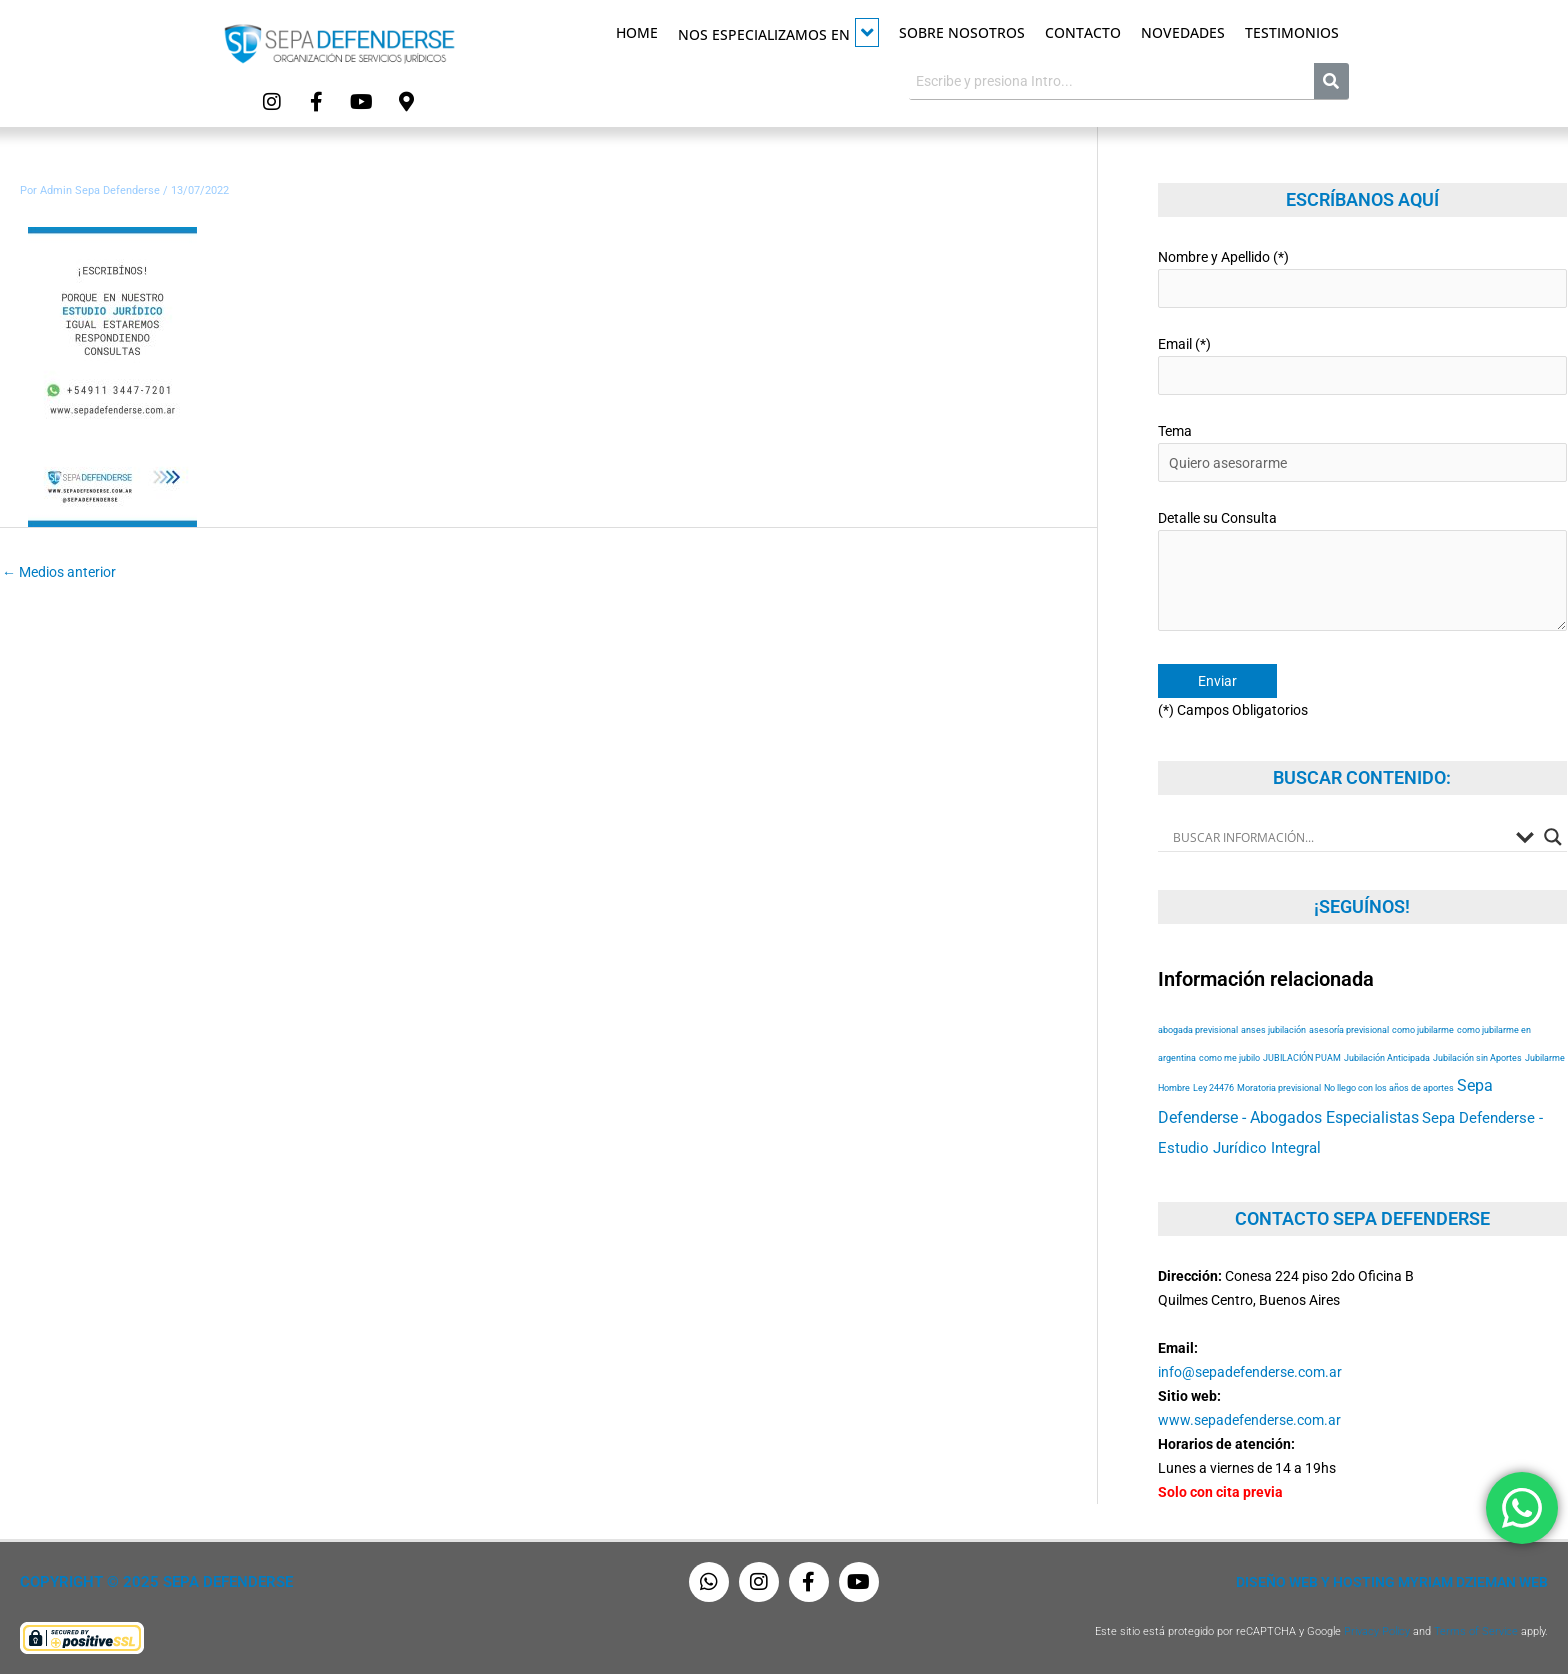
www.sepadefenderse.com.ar (1249, 1420)
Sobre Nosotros (962, 32)
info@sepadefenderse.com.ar (1250, 1372)
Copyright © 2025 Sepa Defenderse (156, 1582)
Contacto (1083, 32)
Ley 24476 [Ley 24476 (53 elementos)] (1213, 1087)
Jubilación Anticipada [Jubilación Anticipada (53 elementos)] (1387, 1057)
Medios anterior (59, 572)
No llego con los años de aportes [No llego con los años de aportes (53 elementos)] (1389, 1087)
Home (637, 32)
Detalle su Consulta (1362, 574)
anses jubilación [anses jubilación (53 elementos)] (1273, 1029)
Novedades (1183, 32)
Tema (1362, 452)
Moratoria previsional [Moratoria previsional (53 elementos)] (1279, 1087)
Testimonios (1292, 32)
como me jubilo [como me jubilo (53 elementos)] (1229, 1057)
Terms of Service (1476, 1631)
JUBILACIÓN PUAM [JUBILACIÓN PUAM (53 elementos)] (1302, 1057)
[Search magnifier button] (1553, 837)
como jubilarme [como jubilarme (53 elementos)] (1423, 1029)
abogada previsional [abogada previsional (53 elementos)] (1198, 1029)
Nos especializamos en (778, 32)
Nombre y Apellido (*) (1362, 278)
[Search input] (1339, 837)
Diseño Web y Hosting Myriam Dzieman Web (1392, 1582)
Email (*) (1362, 365)
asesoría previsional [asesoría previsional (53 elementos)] (1349, 1029)
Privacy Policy (1377, 1631)
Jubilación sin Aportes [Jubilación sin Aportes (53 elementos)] (1477, 1057)
